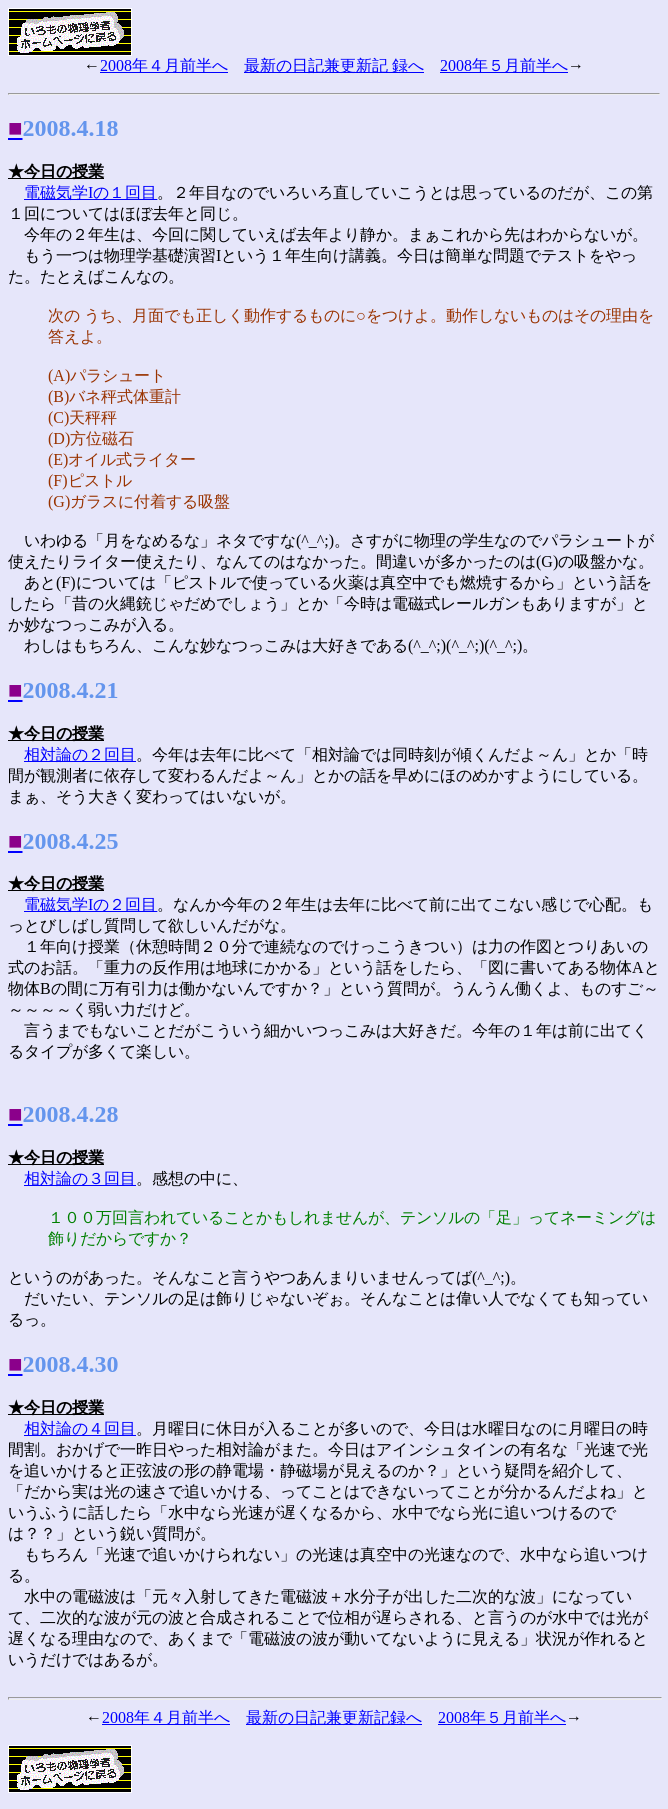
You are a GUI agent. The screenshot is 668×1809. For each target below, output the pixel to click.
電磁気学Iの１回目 (90, 192)
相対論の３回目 (80, 1178)
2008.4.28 (71, 1114)
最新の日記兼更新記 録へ (334, 65)
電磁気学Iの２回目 (90, 904)
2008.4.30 (71, 1364)
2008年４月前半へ (164, 65)
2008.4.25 (71, 841)
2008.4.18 (71, 128)
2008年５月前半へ (504, 65)
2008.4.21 (71, 690)
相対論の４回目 (80, 1428)
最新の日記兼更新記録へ (334, 1717)
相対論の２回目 (80, 754)
